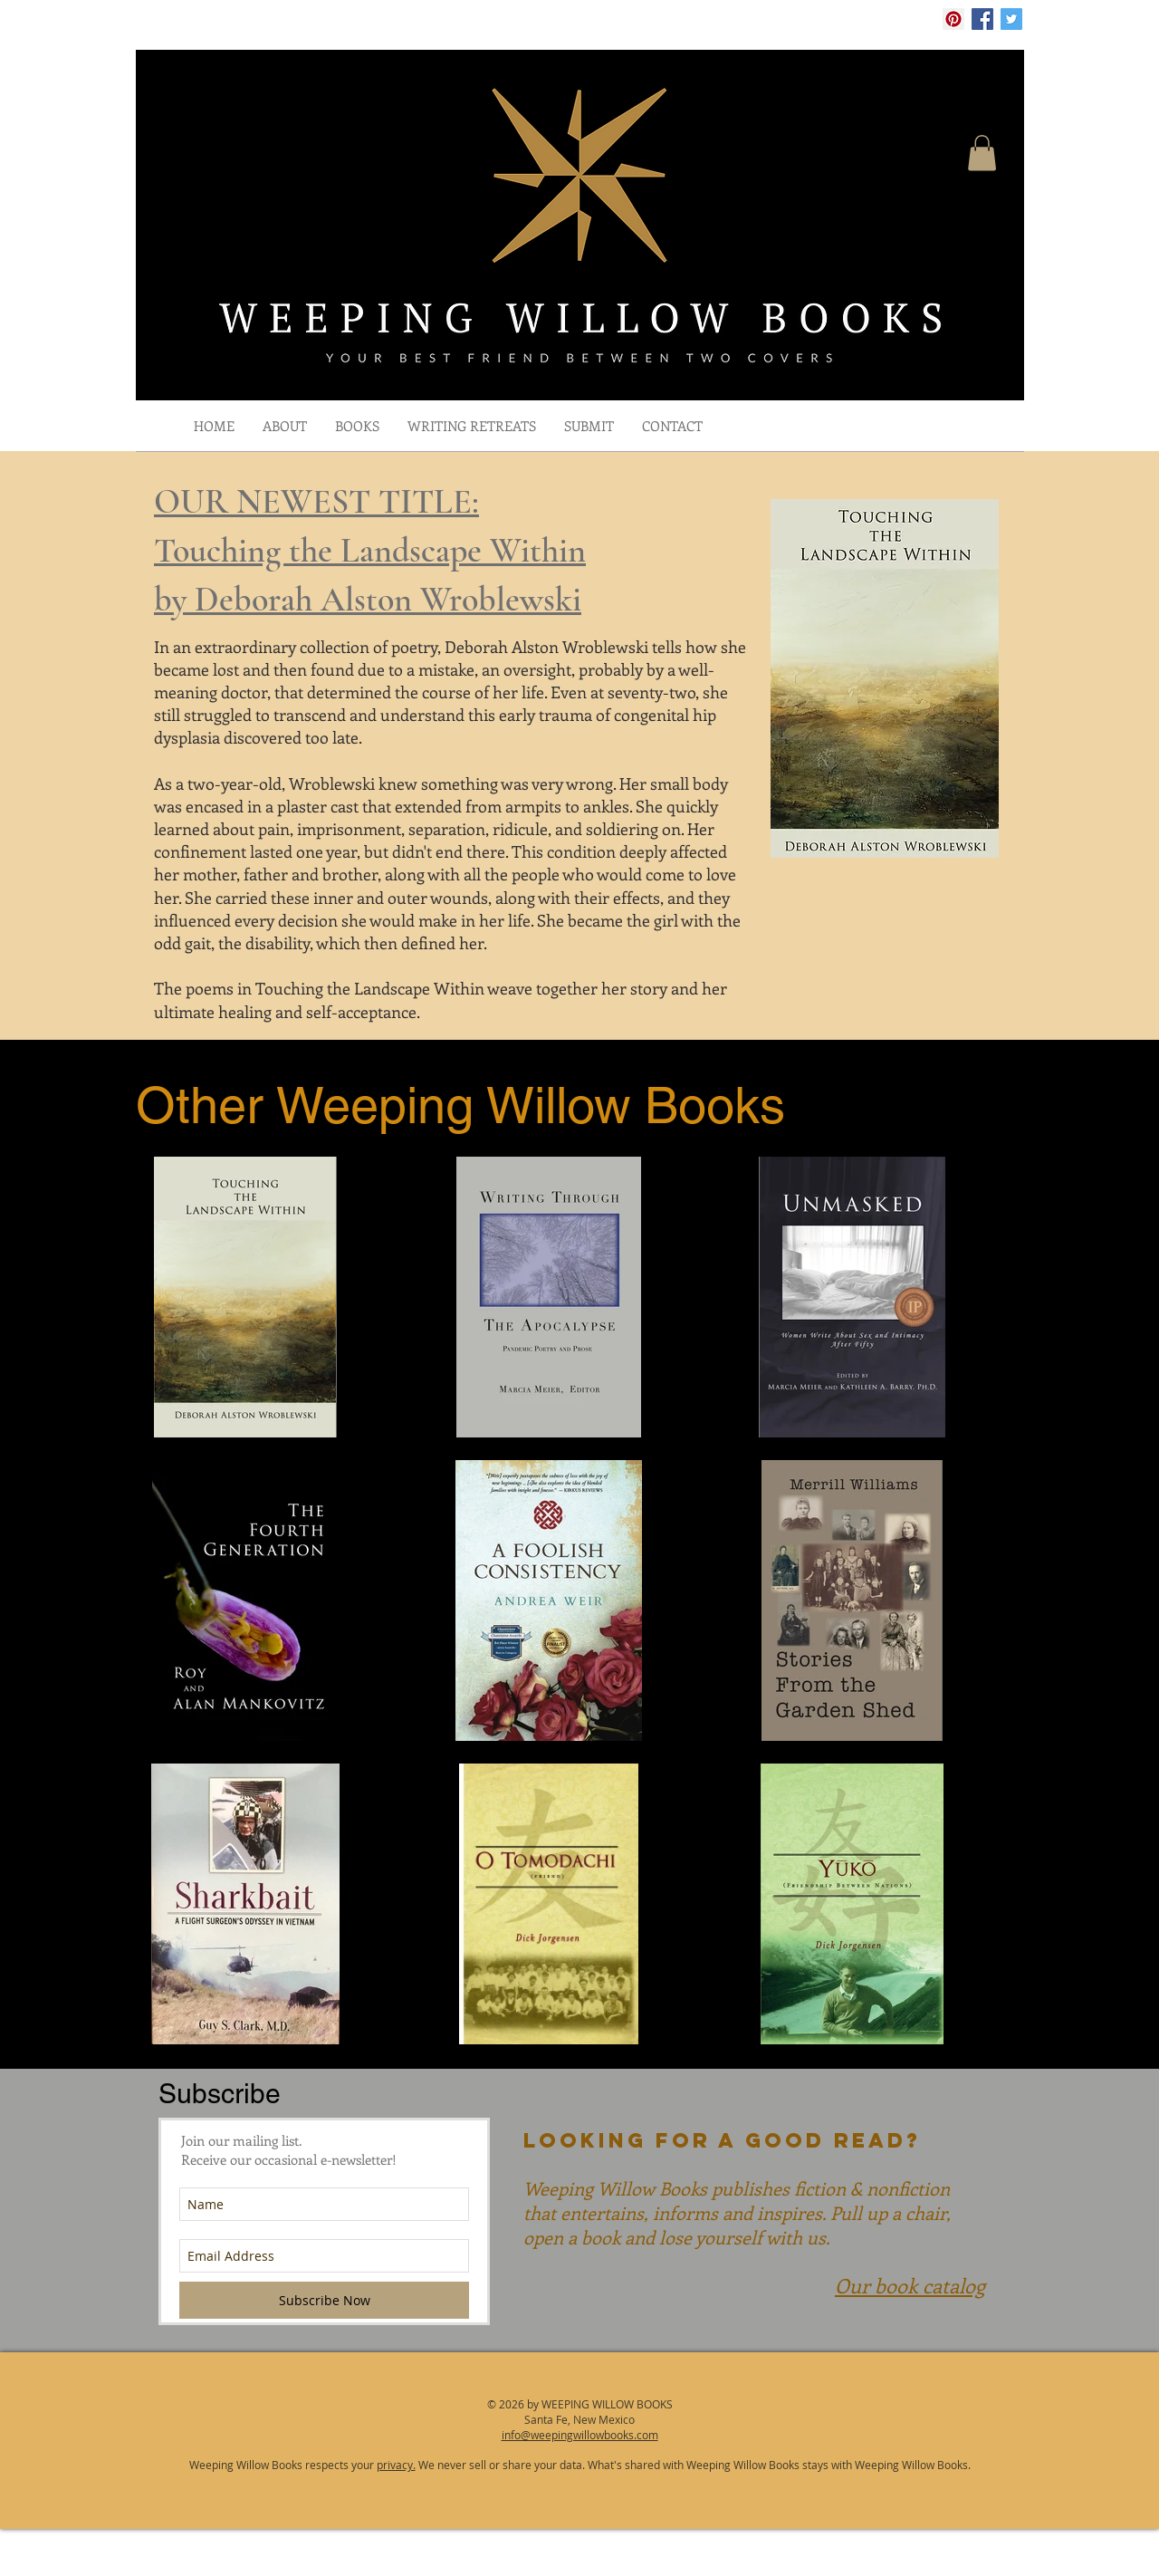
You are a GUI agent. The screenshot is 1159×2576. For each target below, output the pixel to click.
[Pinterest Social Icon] (953, 19)
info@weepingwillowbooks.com (580, 2434)
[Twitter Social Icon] (1011, 19)
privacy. (396, 2464)
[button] (982, 152)
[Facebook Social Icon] (982, 19)
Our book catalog (910, 2285)
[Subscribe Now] (324, 2300)
